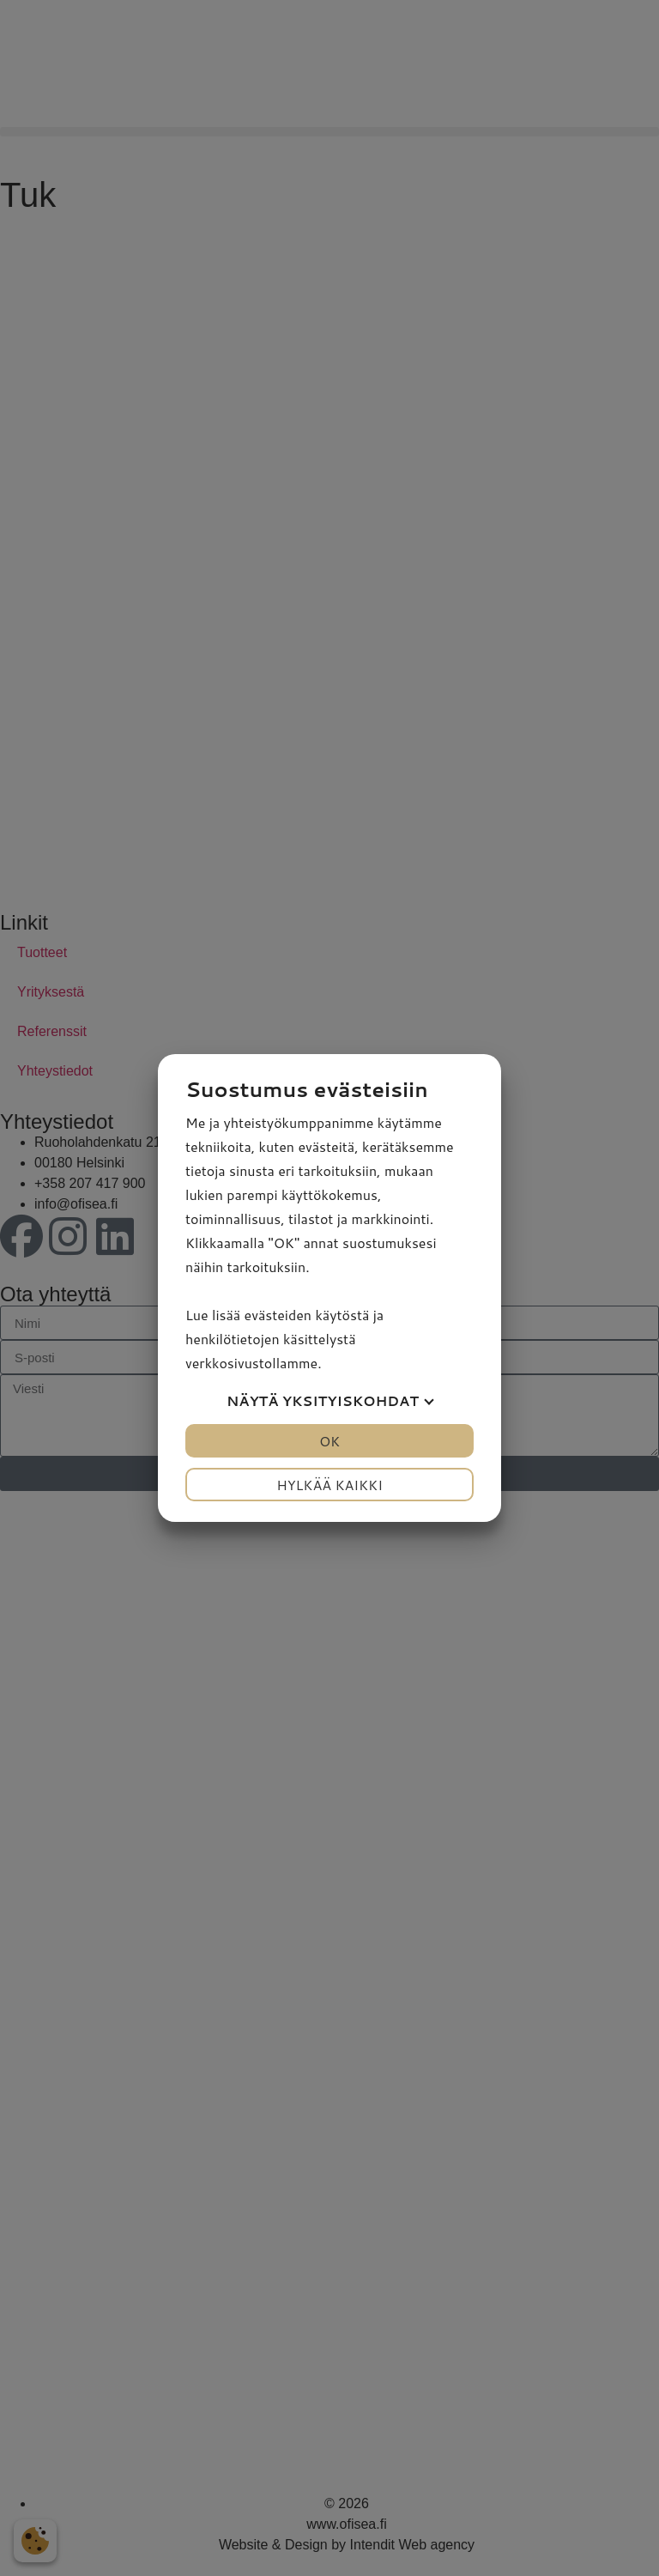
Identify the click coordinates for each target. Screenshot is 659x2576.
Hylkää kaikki (329, 1484)
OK (329, 1441)
